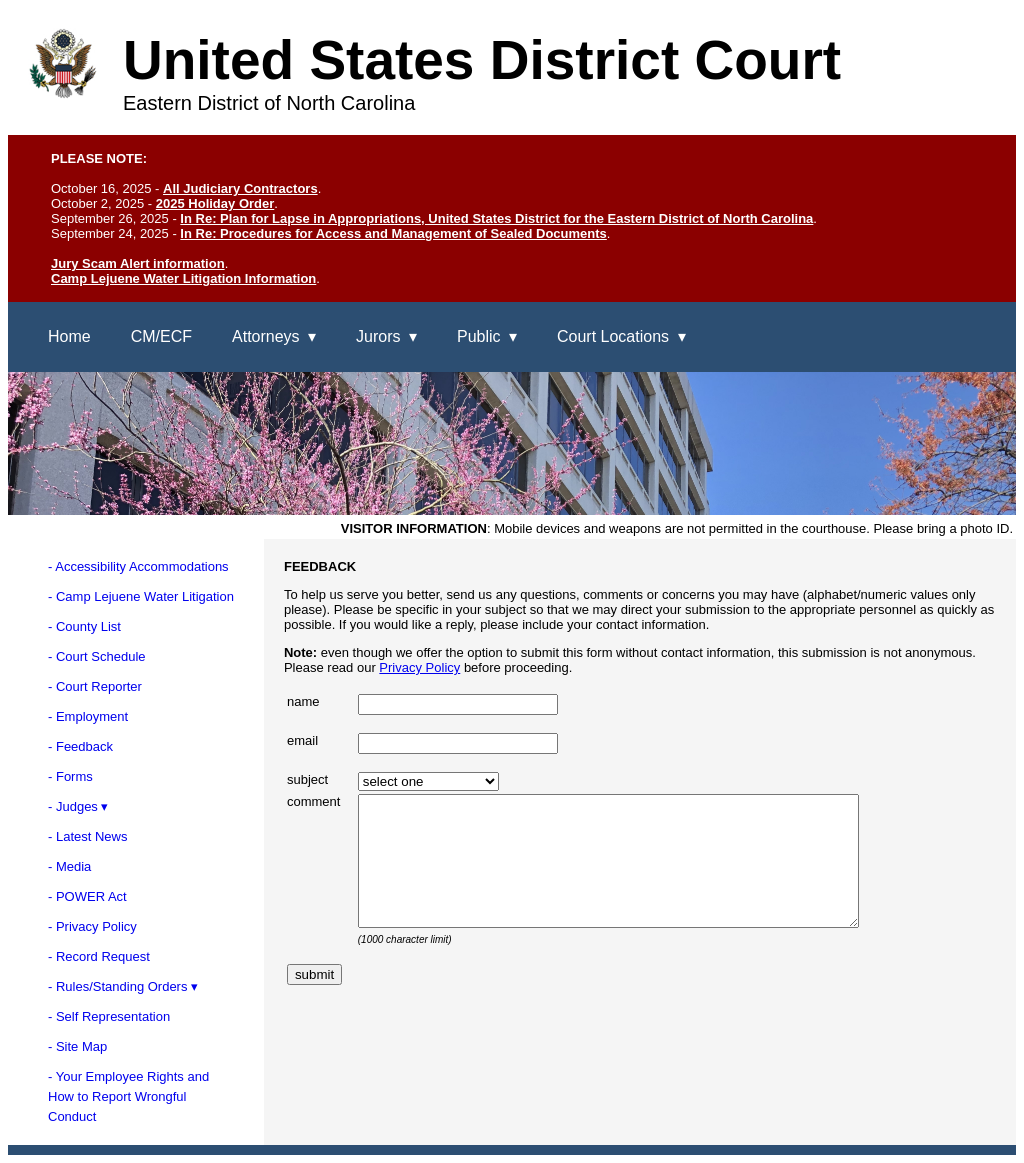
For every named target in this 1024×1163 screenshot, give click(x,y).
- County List (84, 626)
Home (69, 336)
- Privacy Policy (92, 926)
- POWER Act (87, 896)
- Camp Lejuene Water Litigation (141, 596)
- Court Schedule (97, 656)
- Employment (88, 716)
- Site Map (77, 1046)
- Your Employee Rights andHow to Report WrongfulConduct (128, 1096)
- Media (69, 866)
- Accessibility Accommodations (138, 566)
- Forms (70, 776)
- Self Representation (109, 1016)
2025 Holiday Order (215, 203)
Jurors (378, 336)
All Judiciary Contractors (240, 188)
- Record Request (99, 956)
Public (479, 336)
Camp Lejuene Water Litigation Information (183, 278)
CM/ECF (161, 336)
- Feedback (80, 746)
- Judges (73, 806)
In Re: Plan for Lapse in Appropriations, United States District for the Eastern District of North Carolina (496, 218)
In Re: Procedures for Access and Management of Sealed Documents (393, 233)
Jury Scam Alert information (138, 263)
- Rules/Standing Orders (117, 986)
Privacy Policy (419, 667)
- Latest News (87, 836)
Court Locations (613, 336)
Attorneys (266, 336)
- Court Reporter (95, 686)
